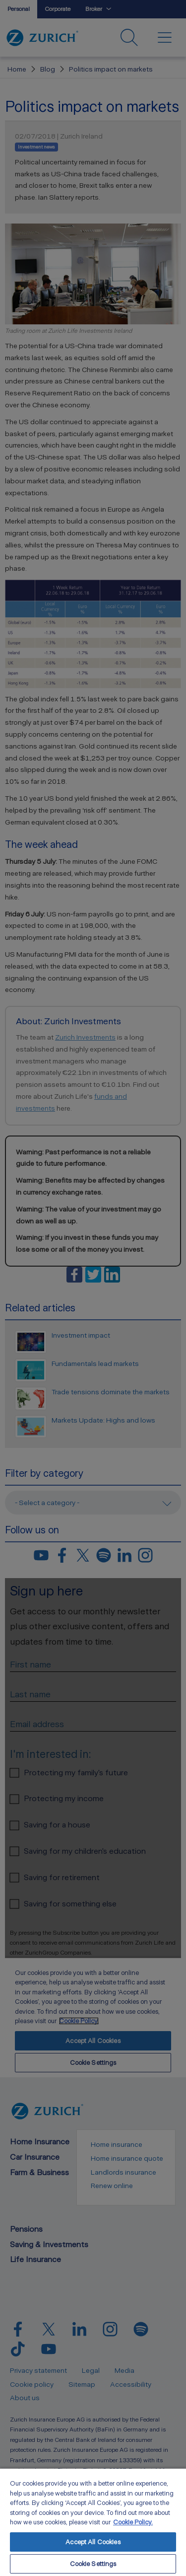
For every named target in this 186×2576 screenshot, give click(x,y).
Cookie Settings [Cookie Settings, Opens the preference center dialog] (93, 2564)
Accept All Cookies (92, 2542)
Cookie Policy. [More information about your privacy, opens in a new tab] (133, 2522)
